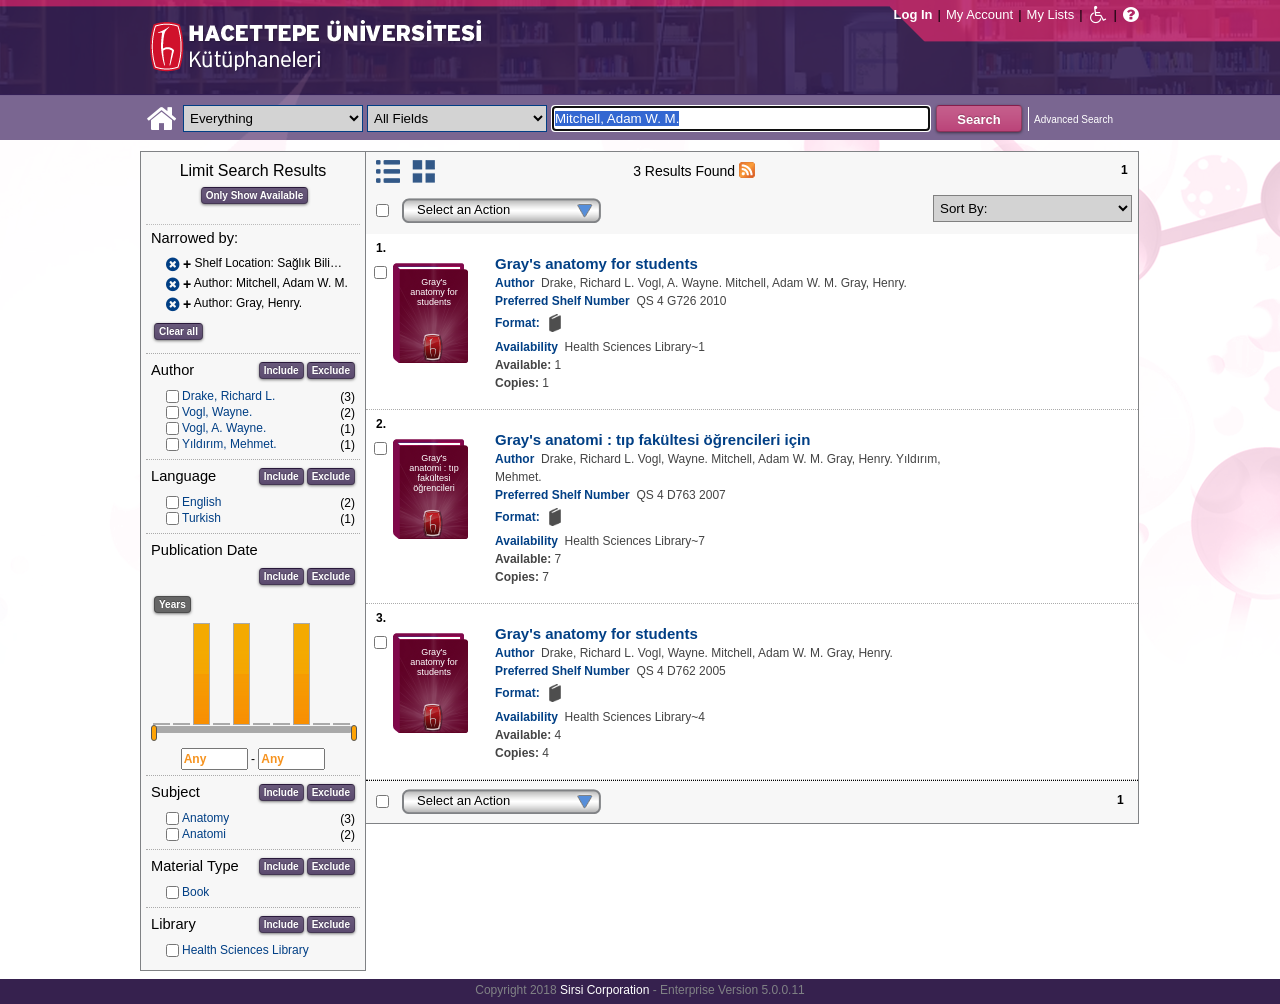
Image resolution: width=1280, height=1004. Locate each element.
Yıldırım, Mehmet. (229, 444)
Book (195, 892)
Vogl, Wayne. (217, 412)
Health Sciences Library (245, 950)
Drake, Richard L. (228, 396)
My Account (979, 14)
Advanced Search (1073, 119)
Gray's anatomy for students (596, 263)
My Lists (1051, 14)
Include (281, 370)
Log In (913, 14)
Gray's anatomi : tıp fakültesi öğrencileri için (652, 439)
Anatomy (205, 818)
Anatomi (204, 834)
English (201, 502)
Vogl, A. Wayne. (224, 428)
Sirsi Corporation (604, 990)
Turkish (201, 518)
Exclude (331, 370)
